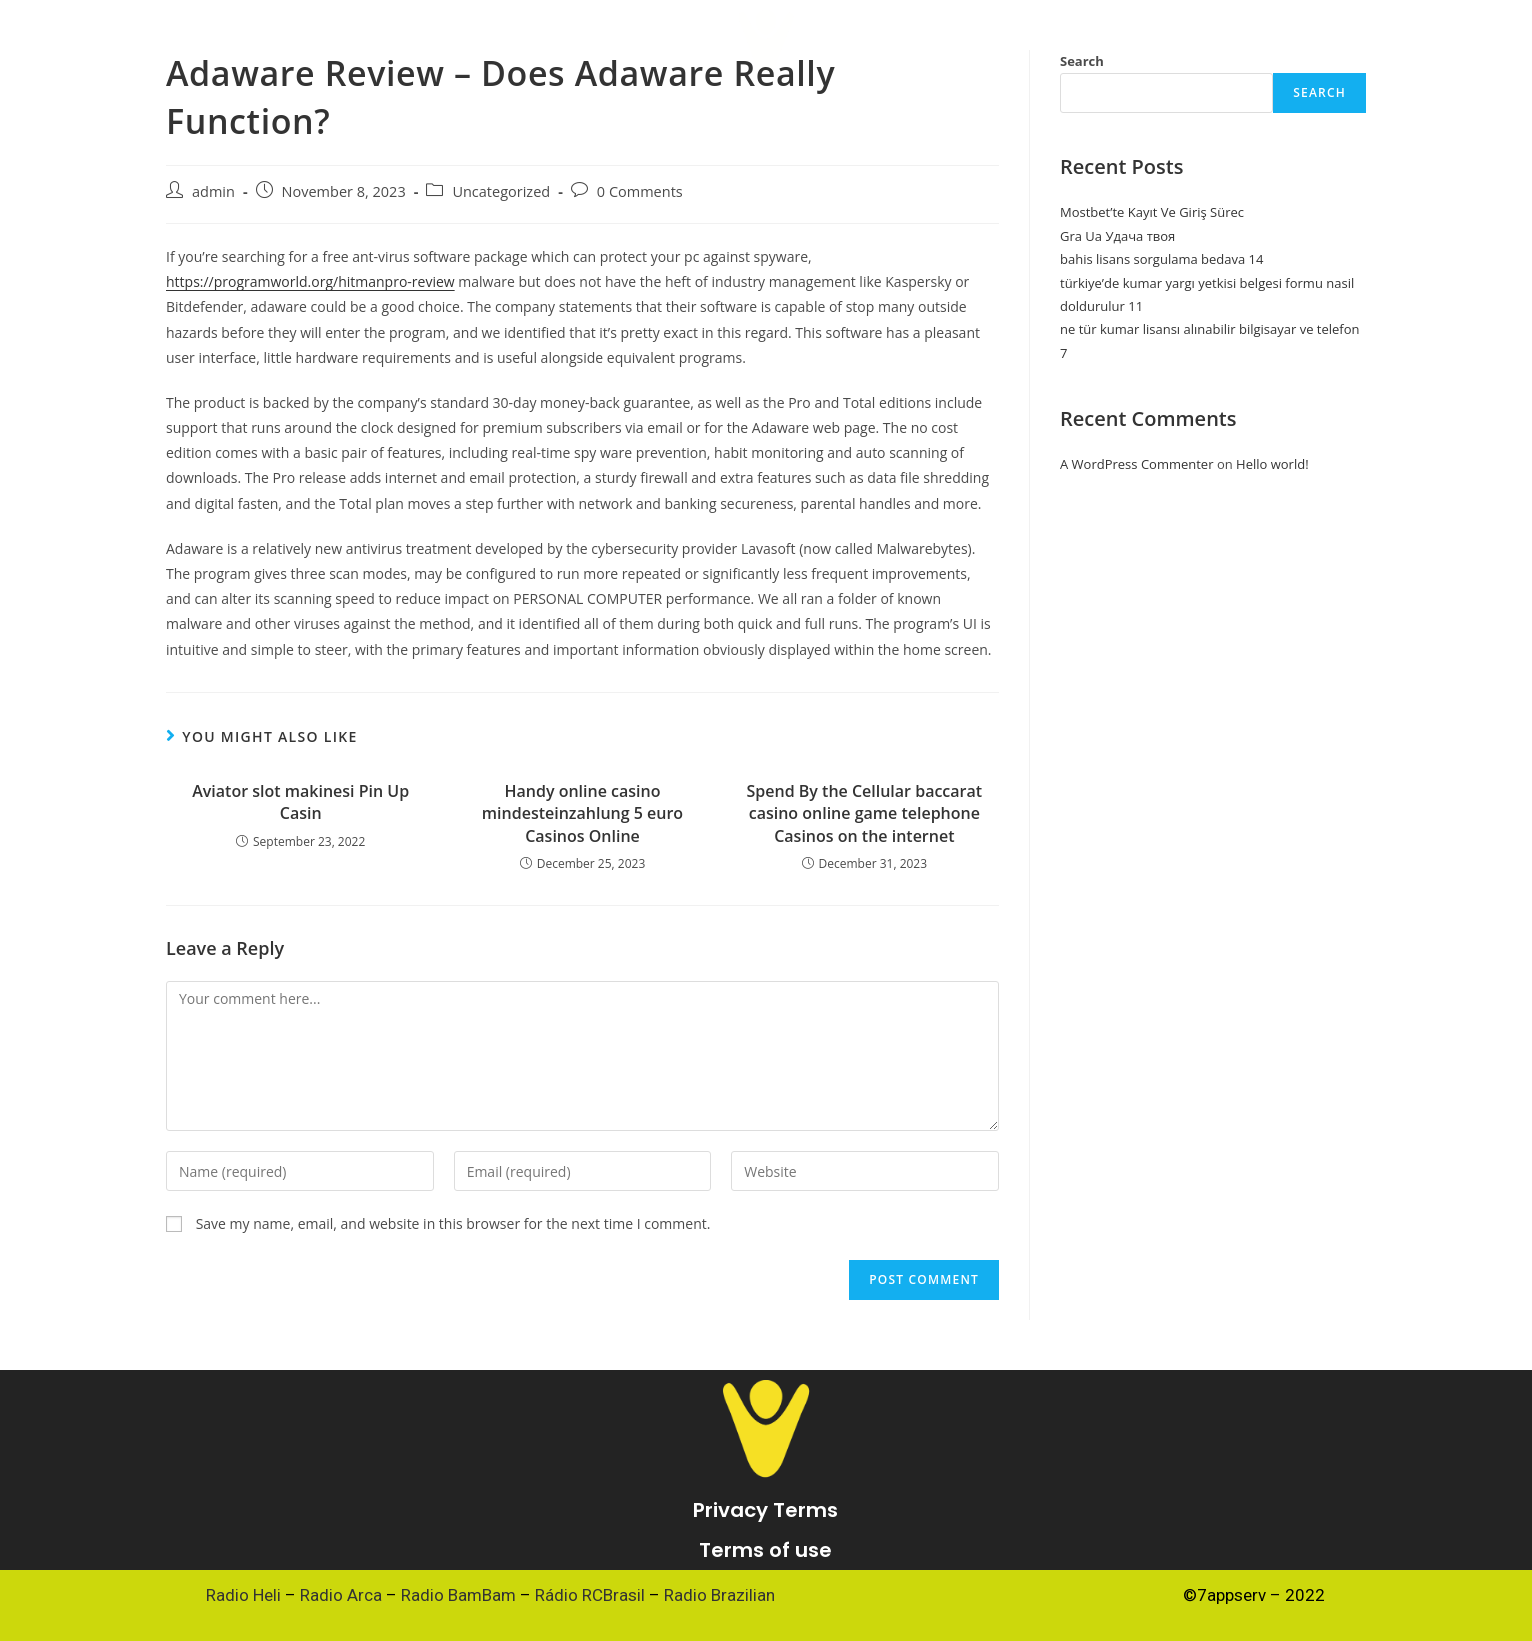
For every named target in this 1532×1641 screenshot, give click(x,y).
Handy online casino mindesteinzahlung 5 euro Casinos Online (582, 813)
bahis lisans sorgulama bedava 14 (1161, 259)
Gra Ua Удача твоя (1117, 236)
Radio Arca (341, 1595)
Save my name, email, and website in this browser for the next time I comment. (453, 1223)
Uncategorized (501, 191)
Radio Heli (243, 1595)
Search (1319, 92)
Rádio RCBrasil (590, 1595)
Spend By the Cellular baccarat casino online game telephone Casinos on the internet (865, 813)
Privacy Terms (765, 1510)
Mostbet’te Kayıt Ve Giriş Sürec (1152, 212)
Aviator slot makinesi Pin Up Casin (300, 802)
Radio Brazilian (719, 1595)
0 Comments (640, 191)
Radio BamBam (458, 1595)
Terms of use (765, 1550)
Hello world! (1272, 464)
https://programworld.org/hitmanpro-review (310, 281)
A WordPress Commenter (1137, 464)
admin (213, 191)
